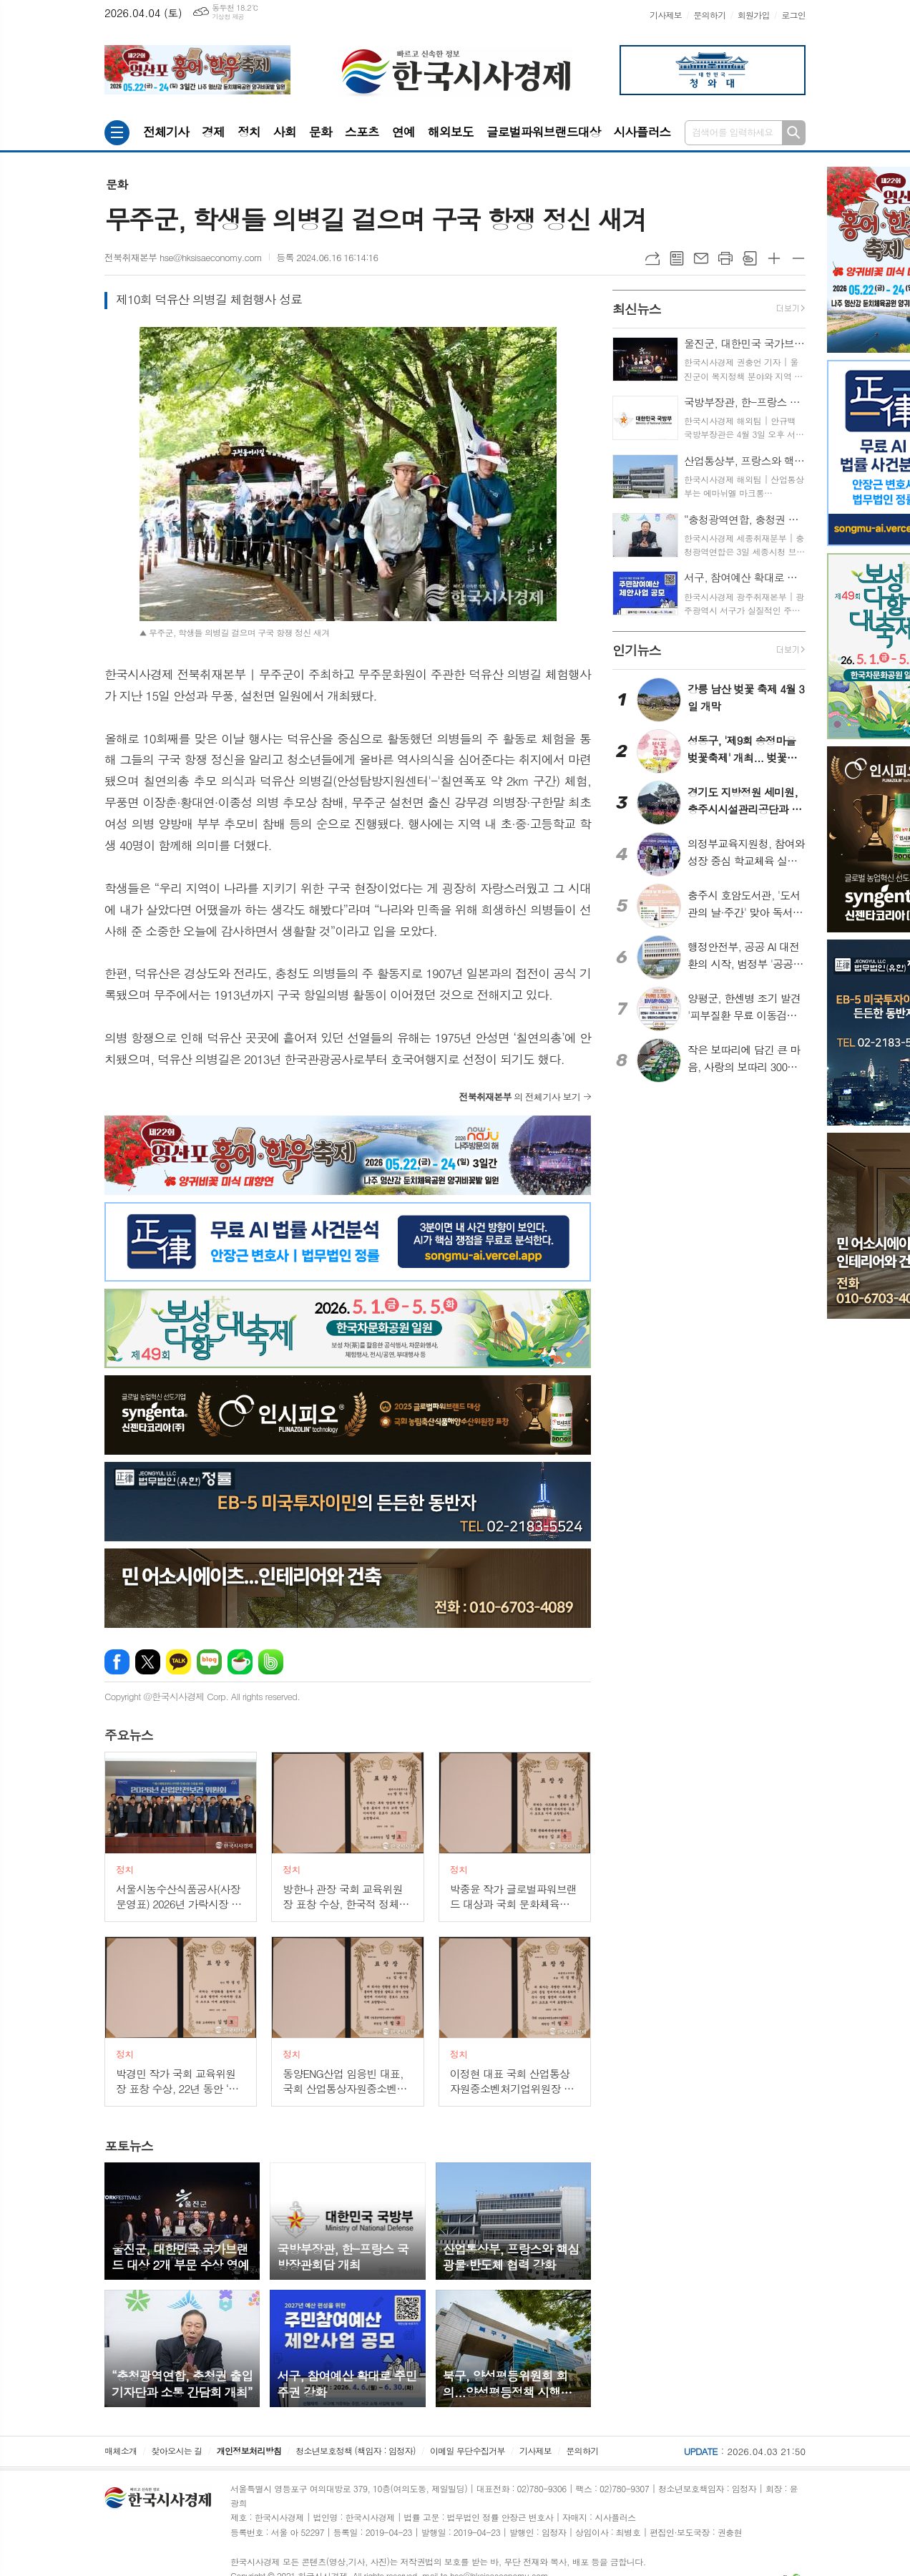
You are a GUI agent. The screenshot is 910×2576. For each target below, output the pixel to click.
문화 (320, 131)
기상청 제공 (228, 16)
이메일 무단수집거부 (467, 2450)
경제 (213, 131)
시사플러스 (641, 131)
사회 (284, 131)
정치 (249, 131)
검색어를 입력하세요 (732, 132)
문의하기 (709, 15)
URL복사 (652, 258)
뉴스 (128, 1735)
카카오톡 (178, 1661)
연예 (403, 131)
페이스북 (116, 1661)
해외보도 (451, 131)
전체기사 (166, 131)
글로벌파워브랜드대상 (543, 131)
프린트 (725, 258)
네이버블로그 (209, 1661)
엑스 (147, 1661)
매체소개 (120, 2450)
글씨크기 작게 (798, 258)
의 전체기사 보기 (519, 1096)
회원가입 (754, 15)
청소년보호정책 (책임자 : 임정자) (355, 2450)
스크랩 (750, 258)
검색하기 (794, 132)
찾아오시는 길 (177, 2450)
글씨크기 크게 (774, 258)
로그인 (793, 15)
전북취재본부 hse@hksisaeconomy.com (183, 257)
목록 (677, 258)
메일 (701, 258)
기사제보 (666, 15)
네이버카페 (240, 1661)
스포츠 (362, 131)
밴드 (270, 1661)
